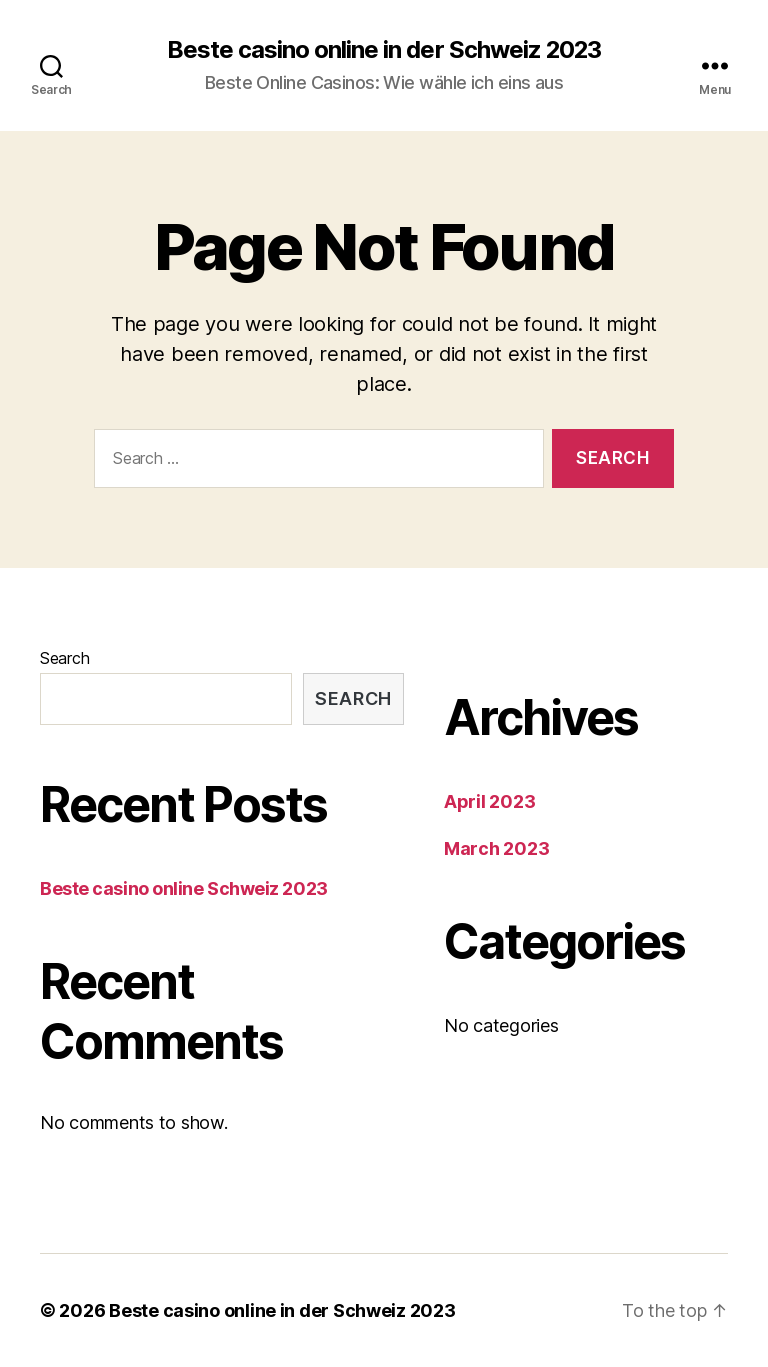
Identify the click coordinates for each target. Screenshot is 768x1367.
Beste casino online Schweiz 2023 (184, 888)
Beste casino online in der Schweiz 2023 (383, 50)
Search (64, 658)
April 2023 (489, 801)
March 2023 (496, 848)
